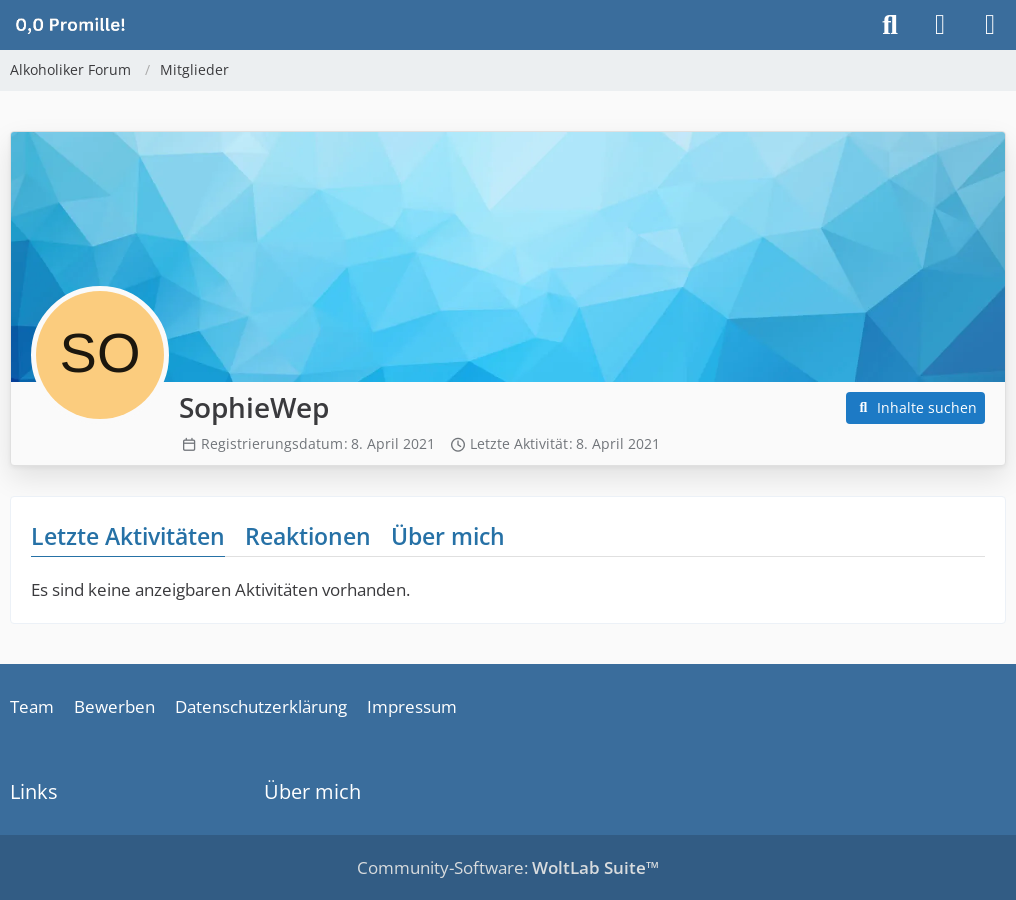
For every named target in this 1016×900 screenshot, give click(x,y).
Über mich (448, 536)
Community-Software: (508, 867)
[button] (916, 408)
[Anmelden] (940, 25)
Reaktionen (308, 536)
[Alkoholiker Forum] (70, 24)
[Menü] (990, 25)
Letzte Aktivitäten (128, 536)
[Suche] (890, 25)
